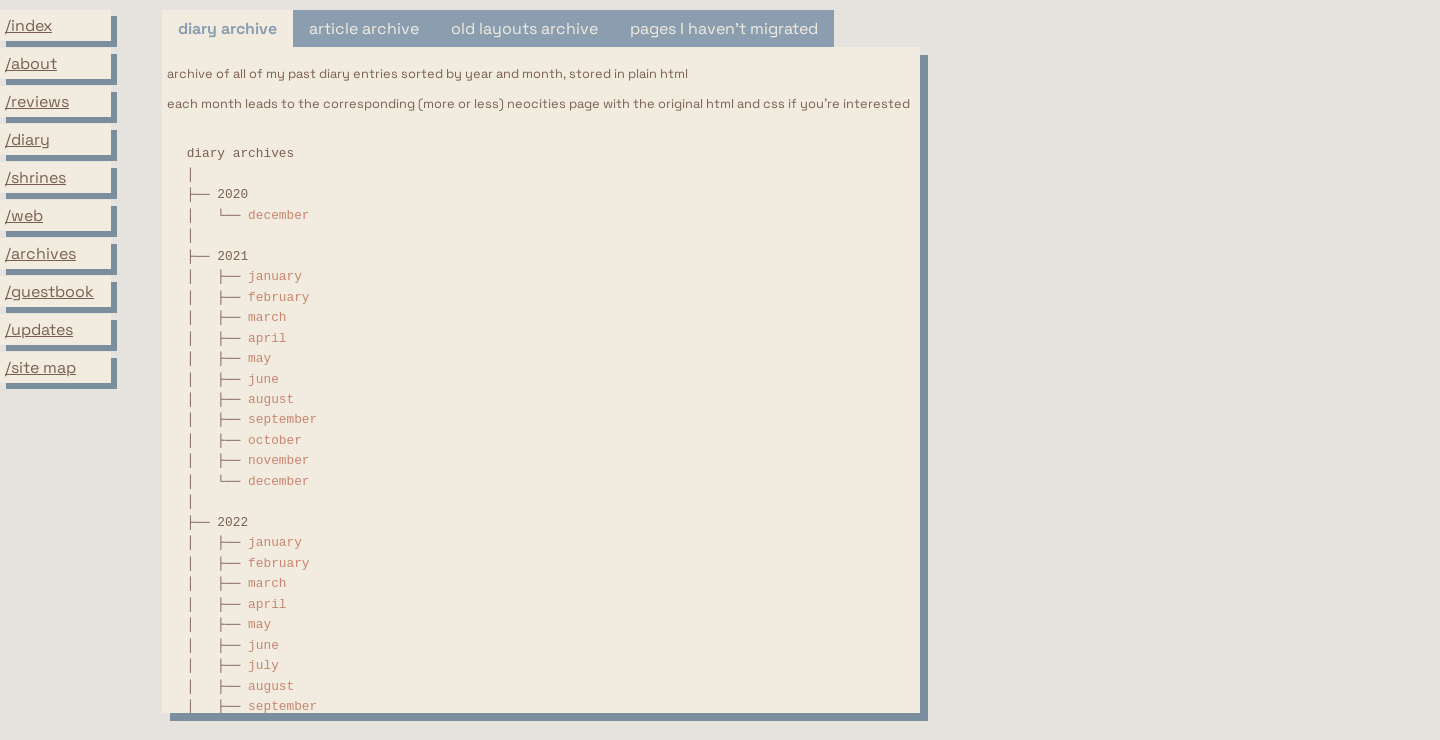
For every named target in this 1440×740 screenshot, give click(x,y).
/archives (40, 253)
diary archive (227, 28)
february (278, 297)
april (267, 338)
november (278, 460)
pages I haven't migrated (724, 28)
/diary (27, 139)
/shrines (35, 177)
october (275, 440)
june (263, 379)
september (282, 419)
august (271, 399)
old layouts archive (524, 28)
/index (28, 25)
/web (24, 215)
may (259, 358)
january (275, 276)
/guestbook (49, 291)
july (263, 665)
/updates (39, 329)
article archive (364, 28)
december (278, 215)
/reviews (37, 101)
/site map (40, 367)
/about (31, 63)
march (267, 317)
